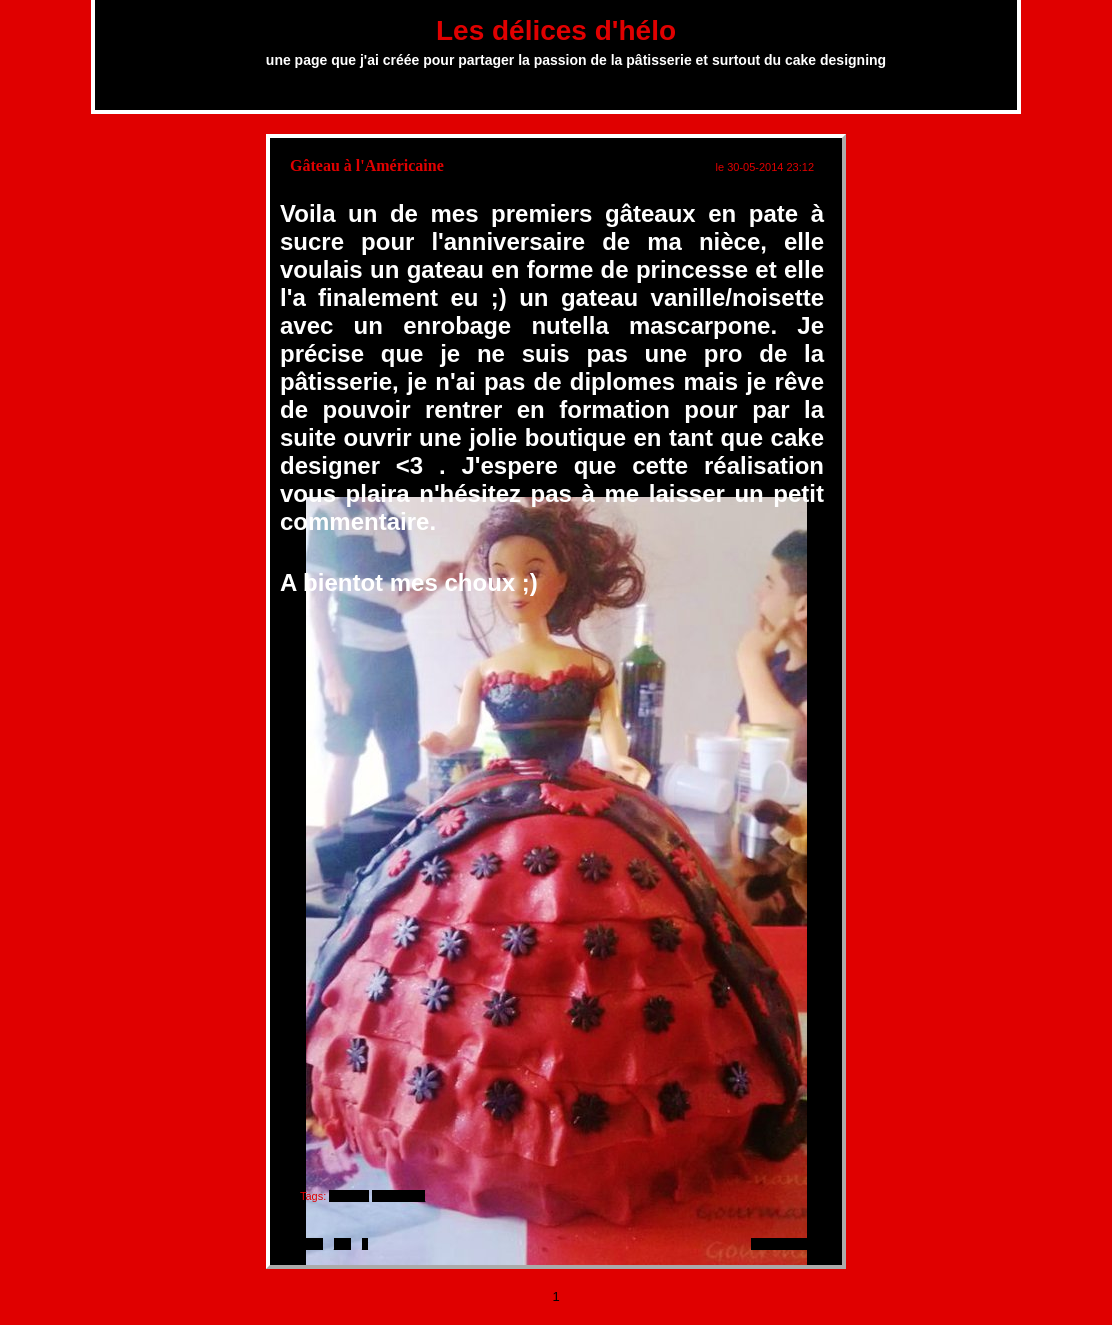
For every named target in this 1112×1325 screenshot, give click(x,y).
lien (342, 1244)
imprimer (301, 1244)
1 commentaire (787, 1244)
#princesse (398, 1196)
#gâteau (349, 1196)
